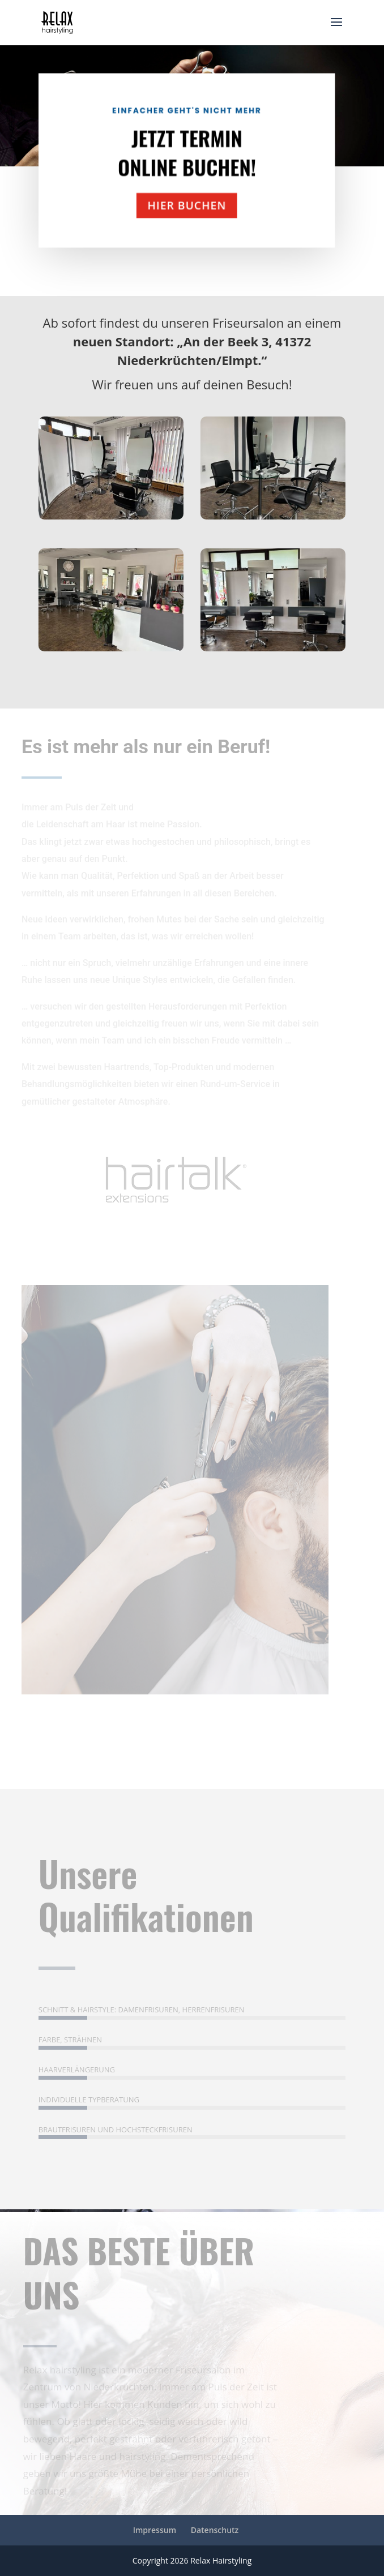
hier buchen (172, 201)
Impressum (154, 2530)
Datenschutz (215, 2530)
